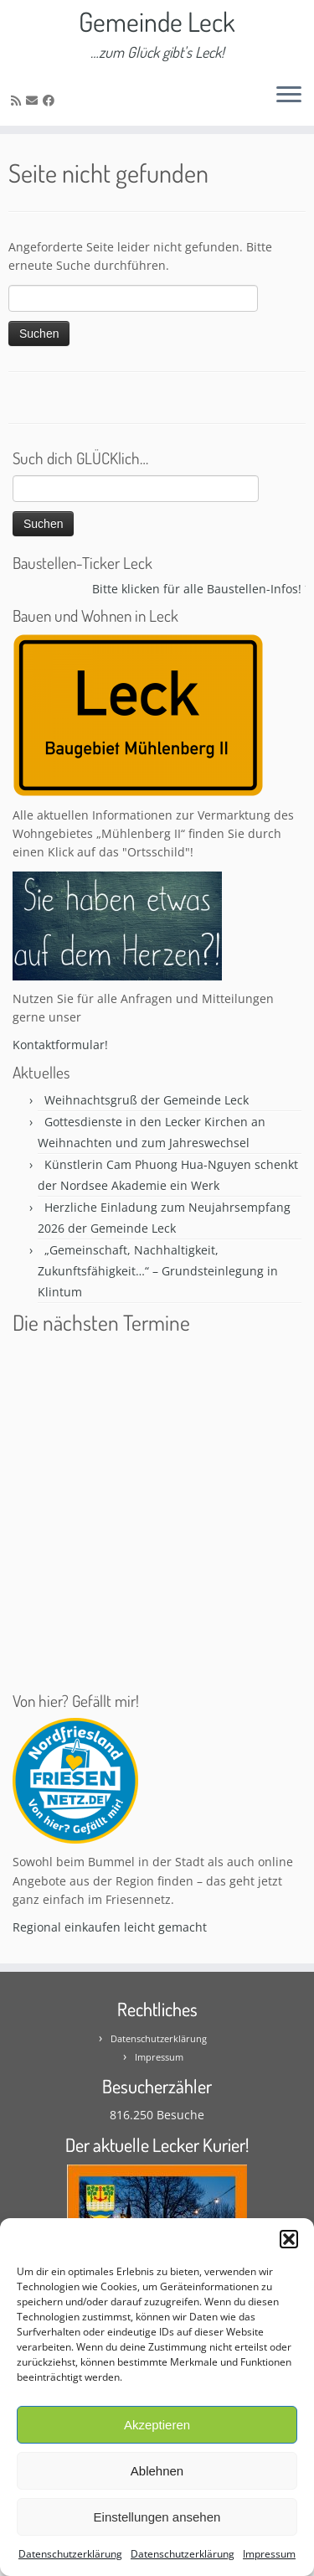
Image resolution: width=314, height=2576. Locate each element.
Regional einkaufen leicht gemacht (110, 1927)
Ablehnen (157, 2471)
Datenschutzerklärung (70, 2554)
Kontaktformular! (60, 1045)
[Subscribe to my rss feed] (18, 100)
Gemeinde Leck (157, 21)
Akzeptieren (157, 2425)
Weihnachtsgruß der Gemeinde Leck (146, 1100)
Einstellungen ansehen (157, 2517)
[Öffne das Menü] (288, 95)
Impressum (269, 2554)
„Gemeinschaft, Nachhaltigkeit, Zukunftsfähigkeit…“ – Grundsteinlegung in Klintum (158, 1271)
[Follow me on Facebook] (51, 100)
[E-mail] (34, 100)
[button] (289, 2239)
